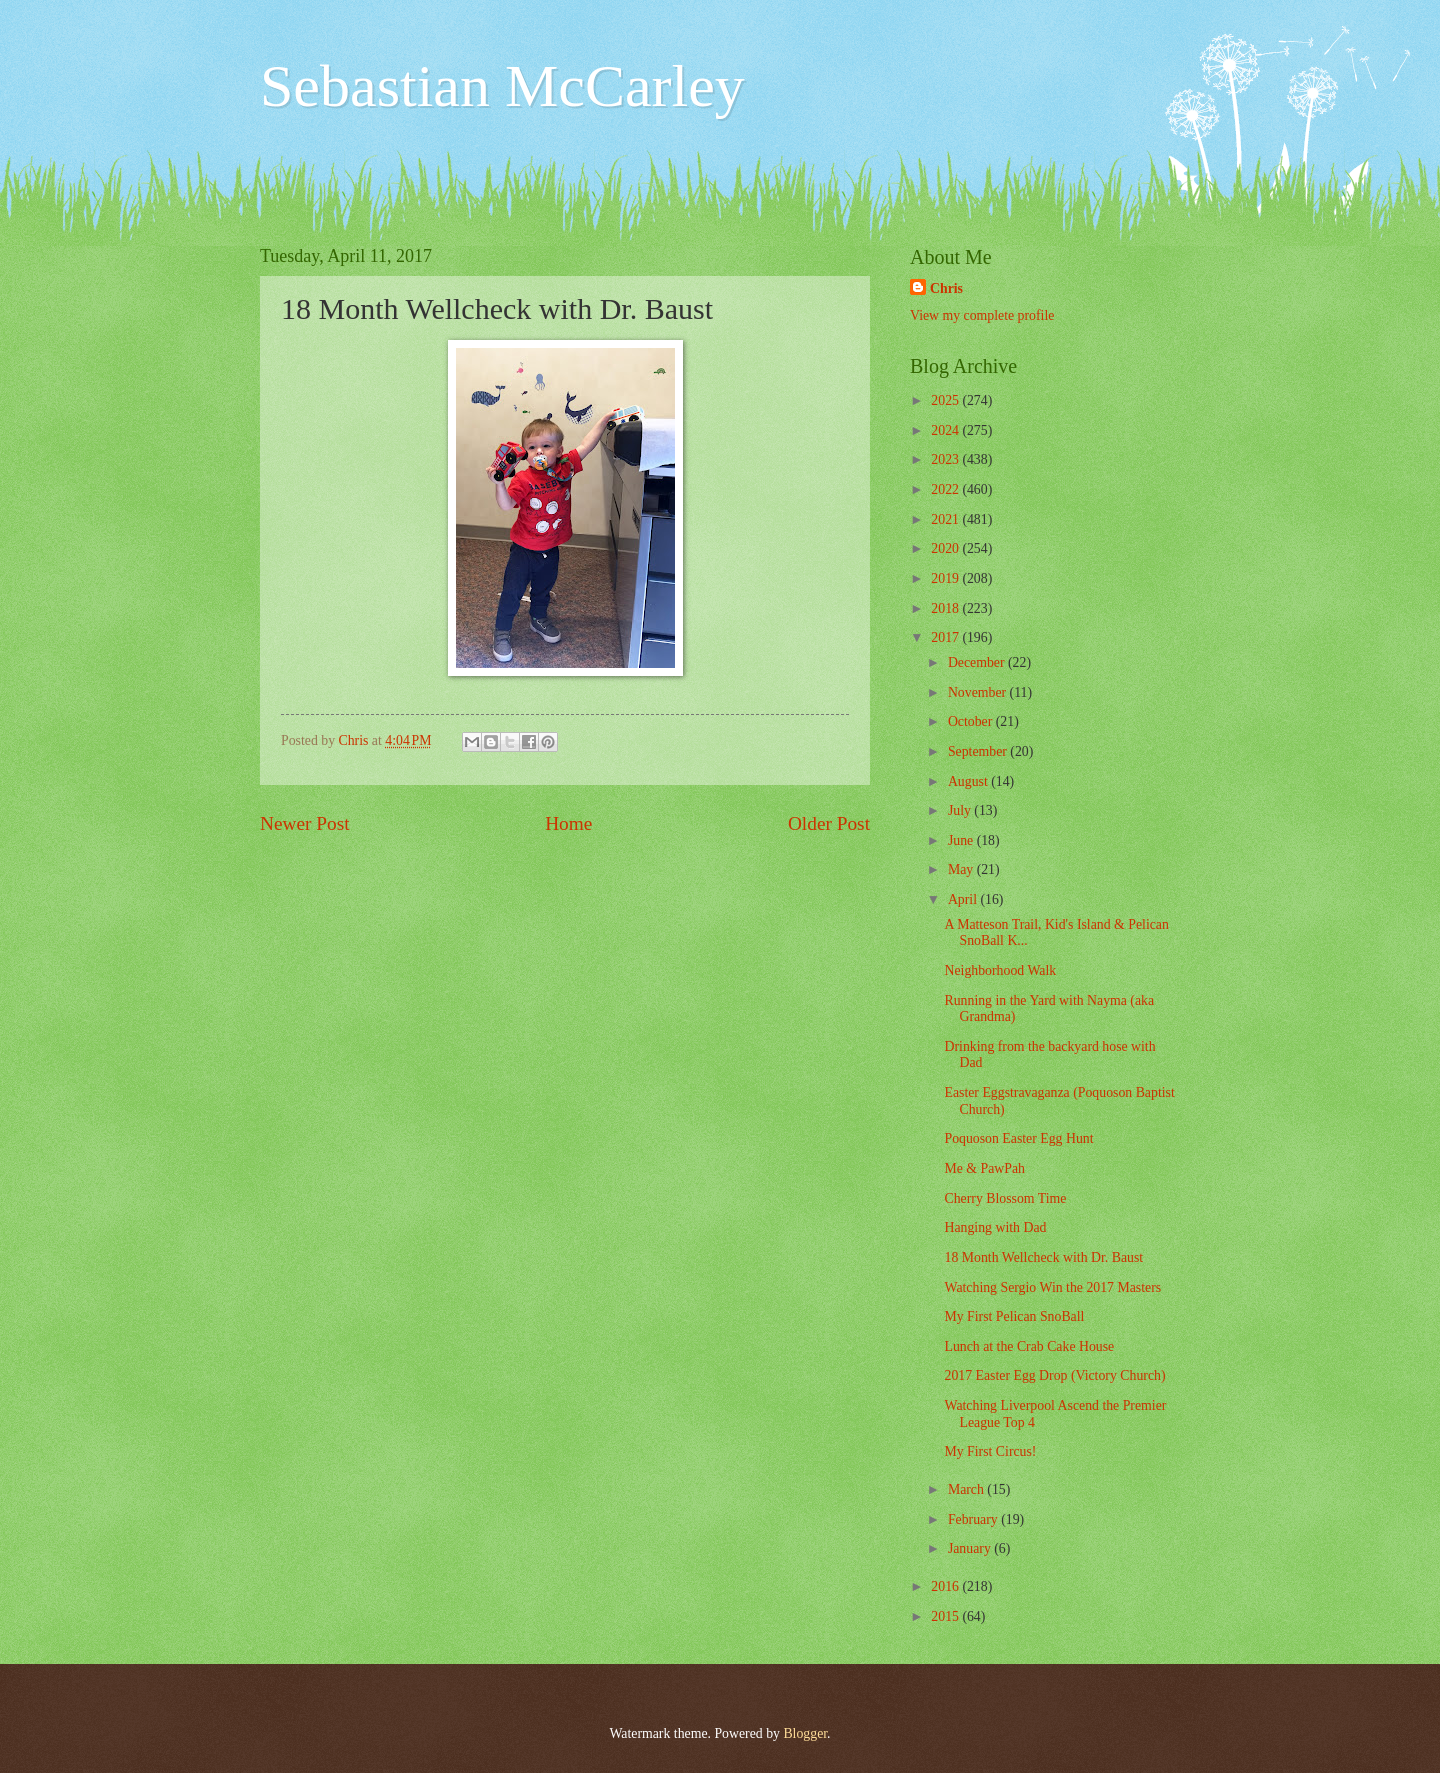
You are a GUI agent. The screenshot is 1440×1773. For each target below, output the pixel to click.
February (974, 1519)
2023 (946, 459)
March (967, 1489)
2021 (946, 519)
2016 (946, 1586)
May (962, 869)
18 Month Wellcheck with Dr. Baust (1043, 1257)
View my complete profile (982, 315)
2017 (946, 637)
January (971, 1548)
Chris (946, 288)
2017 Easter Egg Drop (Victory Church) (1054, 1375)
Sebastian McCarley (502, 86)
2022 (946, 489)
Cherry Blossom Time (1005, 1198)
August (969, 781)
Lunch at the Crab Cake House (1029, 1346)
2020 (946, 548)
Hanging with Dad (995, 1227)
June (962, 840)
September (979, 751)
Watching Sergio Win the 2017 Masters (1052, 1287)
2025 (946, 400)
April (964, 899)
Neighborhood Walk (1000, 970)
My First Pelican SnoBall (1014, 1316)
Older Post (829, 823)
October (972, 721)
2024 (946, 430)
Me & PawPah (984, 1168)
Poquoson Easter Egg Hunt (1018, 1138)
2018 (946, 608)
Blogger (805, 1733)
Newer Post (305, 823)
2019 (946, 578)
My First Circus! (990, 1451)
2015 (946, 1616)
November (979, 692)
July (961, 810)
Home (568, 823)
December (978, 662)
